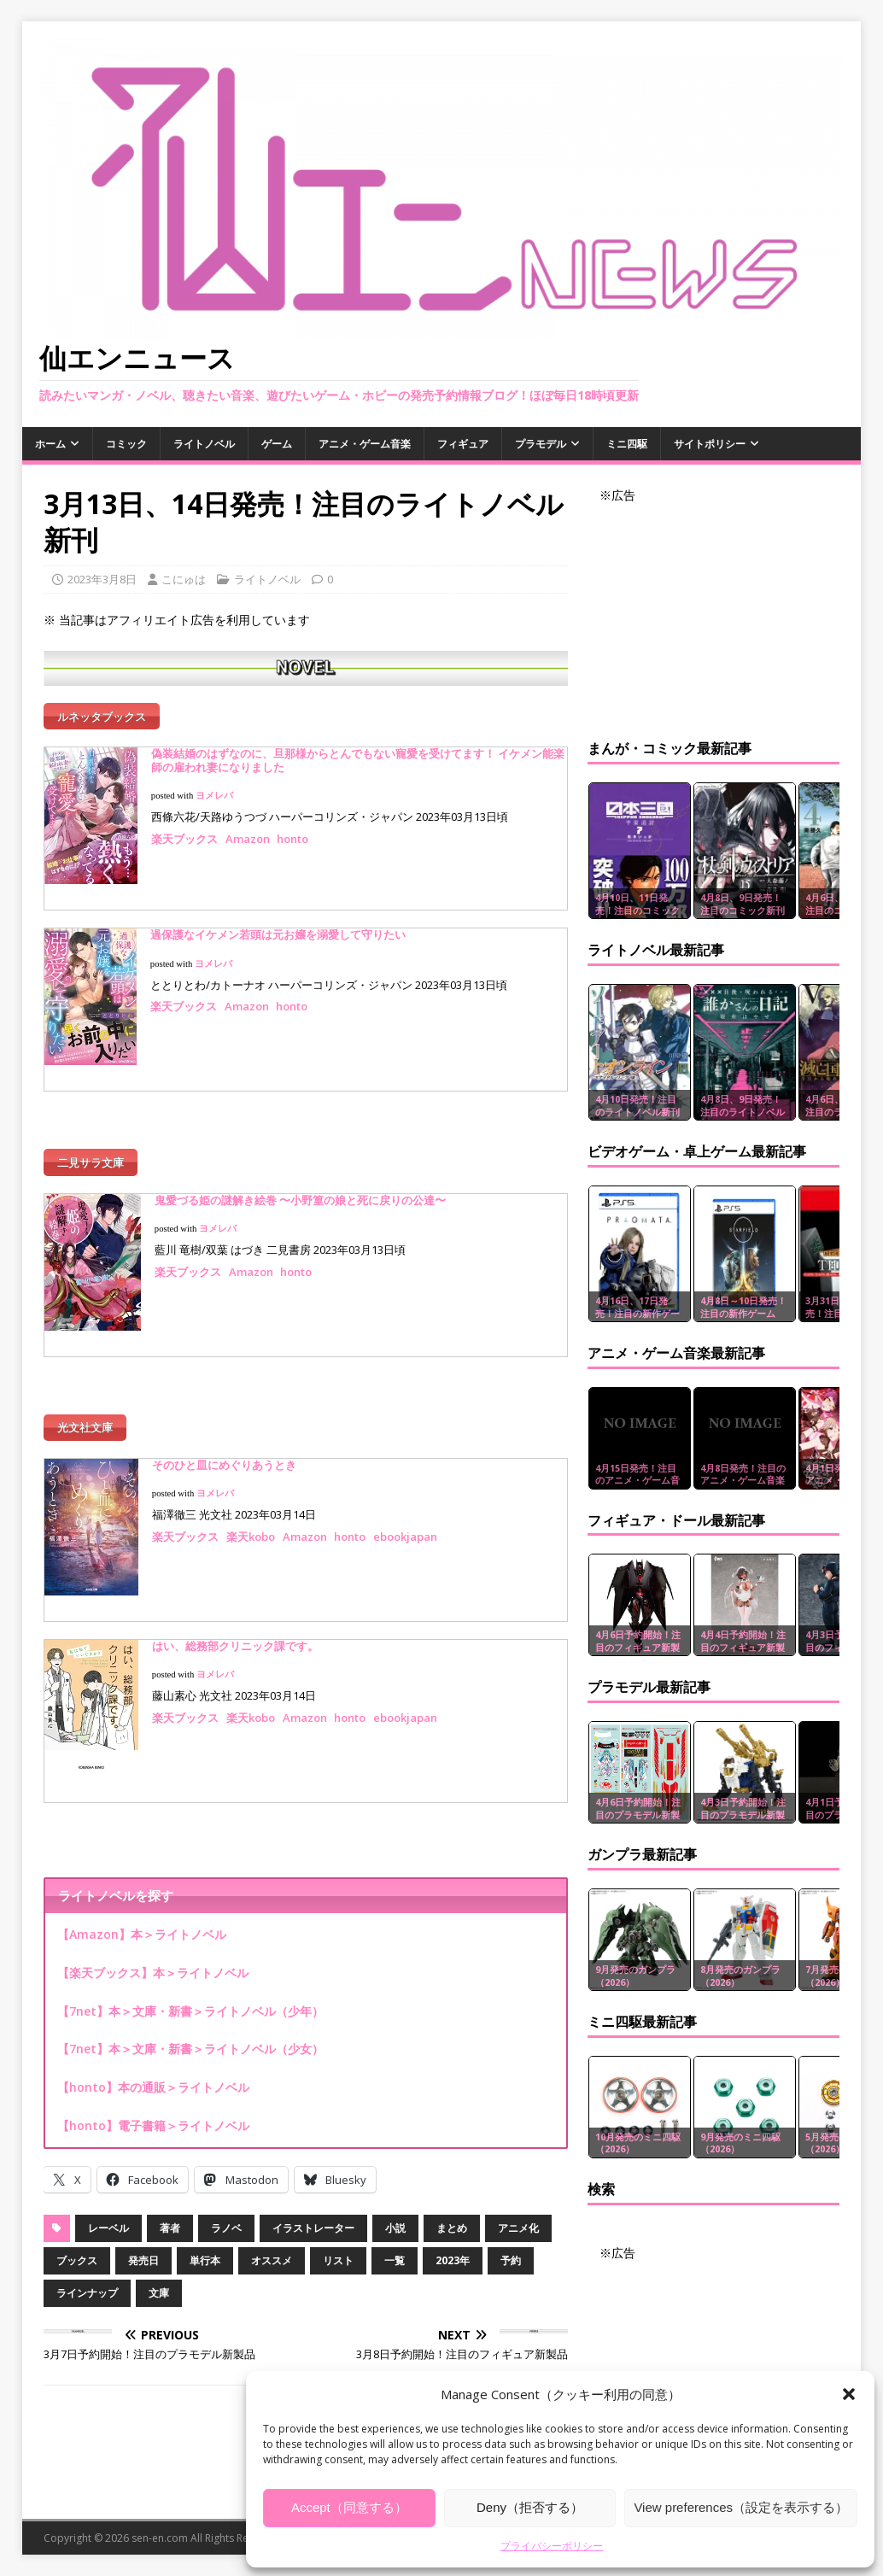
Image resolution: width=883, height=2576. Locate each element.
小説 (395, 2215)
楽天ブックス (184, 834)
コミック (126, 443)
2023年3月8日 (102, 579)
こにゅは (183, 579)
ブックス (76, 2247)
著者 (170, 2215)
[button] (848, 2394)
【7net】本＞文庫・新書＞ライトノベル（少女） (190, 2036)
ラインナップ (87, 2280)
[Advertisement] (713, 611)
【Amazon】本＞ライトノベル (141, 1921)
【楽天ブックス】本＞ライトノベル (153, 1960)
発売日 (143, 2247)
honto (293, 834)
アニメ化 (518, 2215)
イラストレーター (313, 2215)
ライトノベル (204, 443)
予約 (510, 2247)
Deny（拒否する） (530, 2507)
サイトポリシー (710, 443)
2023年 (453, 2247)
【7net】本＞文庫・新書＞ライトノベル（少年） (190, 1997)
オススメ (271, 2247)
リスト (338, 2247)
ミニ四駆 (626, 443)
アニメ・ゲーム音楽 (365, 443)
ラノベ (226, 2215)
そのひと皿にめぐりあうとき (224, 1452)
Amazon (247, 834)
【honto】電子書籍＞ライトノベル (153, 2113)
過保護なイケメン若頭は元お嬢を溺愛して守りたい (278, 930)
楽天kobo (250, 1523)
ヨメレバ (214, 791)
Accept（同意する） (349, 2507)
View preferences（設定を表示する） (741, 2507)
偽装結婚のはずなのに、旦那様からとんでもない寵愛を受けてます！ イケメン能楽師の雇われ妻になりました (357, 755)
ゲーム (276, 443)
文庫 (159, 2280)
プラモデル (540, 443)
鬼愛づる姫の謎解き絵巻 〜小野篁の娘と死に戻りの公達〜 (300, 1190)
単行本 (205, 2247)
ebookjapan (405, 1523)
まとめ (451, 2215)
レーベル (108, 2215)
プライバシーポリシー (551, 2545)
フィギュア (462, 443)
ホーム (50, 443)
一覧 (394, 2247)
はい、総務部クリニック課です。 (235, 1633)
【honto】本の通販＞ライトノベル (153, 2074)
